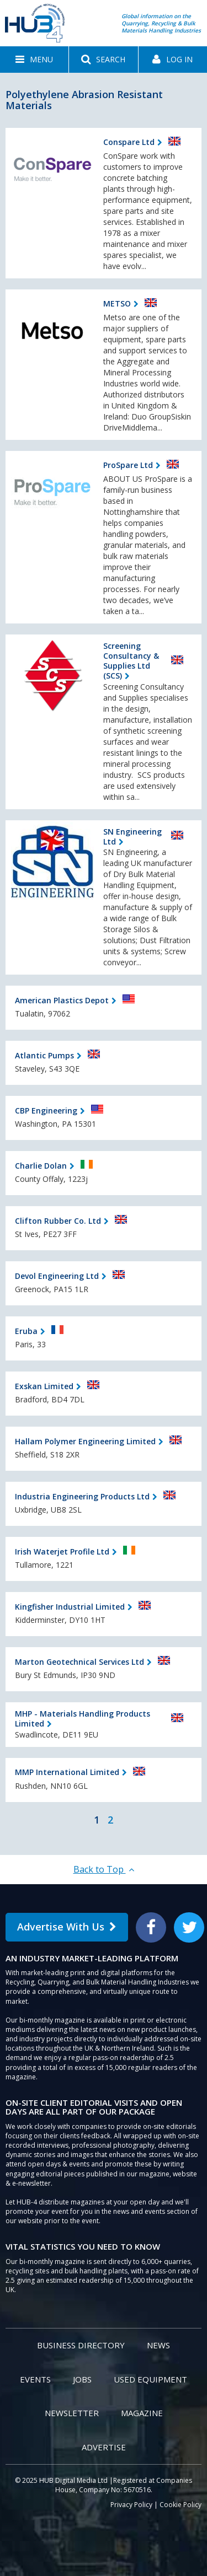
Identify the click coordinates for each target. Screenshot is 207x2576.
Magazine (142, 2412)
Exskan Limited (44, 1386)
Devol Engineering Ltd (57, 1276)
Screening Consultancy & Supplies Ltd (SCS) (131, 661)
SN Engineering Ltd (132, 836)
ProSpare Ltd (128, 465)
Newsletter (72, 2412)
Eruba (26, 1331)
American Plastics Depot (62, 1000)
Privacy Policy (131, 2504)
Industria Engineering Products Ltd (82, 1496)
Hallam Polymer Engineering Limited (85, 1441)
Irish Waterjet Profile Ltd (62, 1551)
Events (35, 2379)
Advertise (104, 2447)
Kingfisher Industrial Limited (70, 1606)
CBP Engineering (46, 1110)
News (158, 2345)
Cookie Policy (180, 2504)
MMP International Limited (67, 1772)
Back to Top (103, 1869)
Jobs (82, 2379)
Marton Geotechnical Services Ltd (79, 1662)
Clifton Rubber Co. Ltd (58, 1221)
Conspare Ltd (129, 142)
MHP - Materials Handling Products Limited (82, 1718)
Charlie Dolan (41, 1165)
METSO (117, 303)
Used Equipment (150, 2379)
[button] (34, 59)
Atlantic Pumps (44, 1055)
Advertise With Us (66, 1926)
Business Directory (81, 2345)
